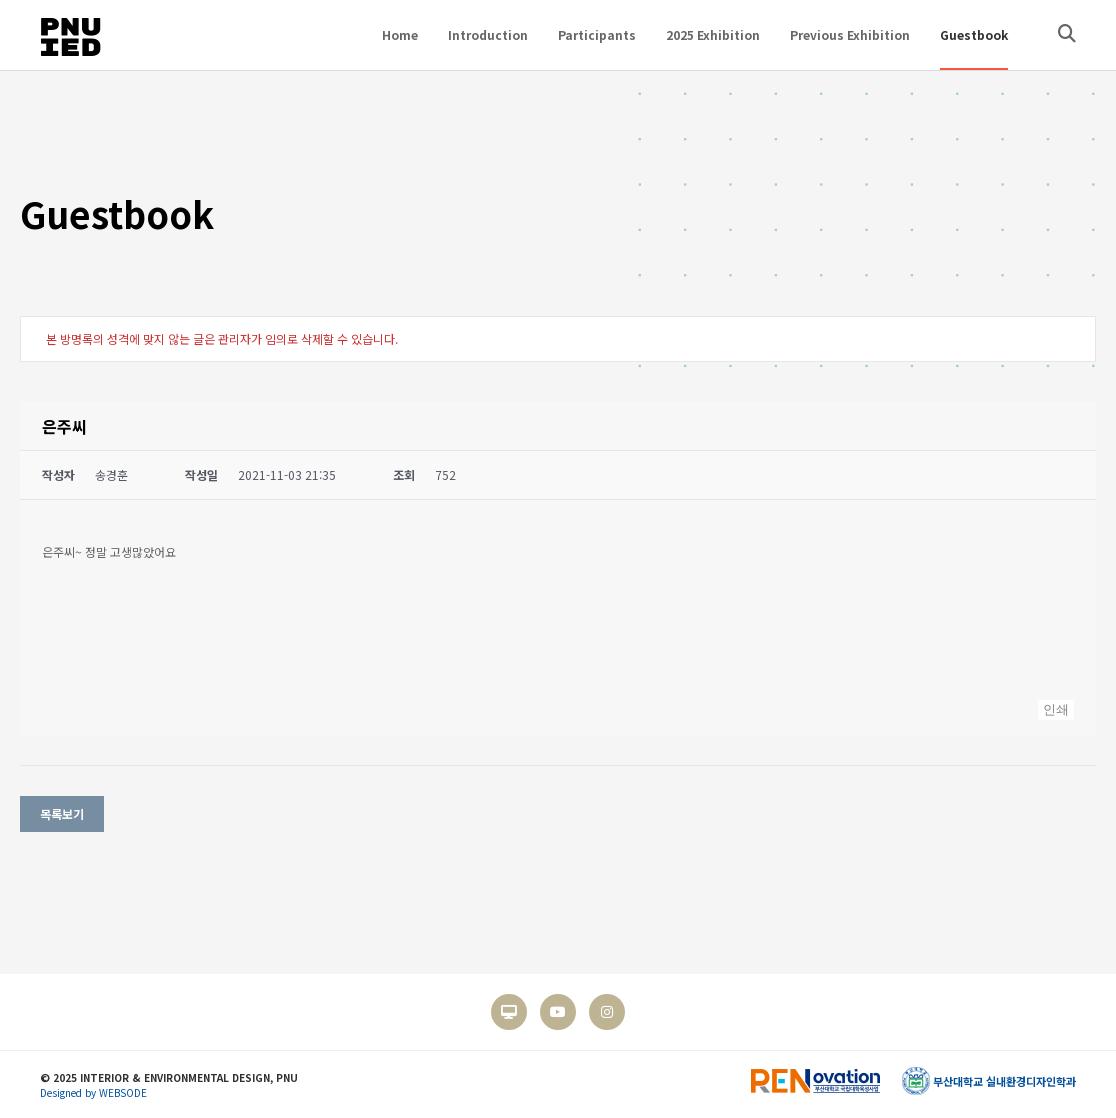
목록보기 (62, 813)
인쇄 (1056, 709)
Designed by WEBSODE (93, 1092)
